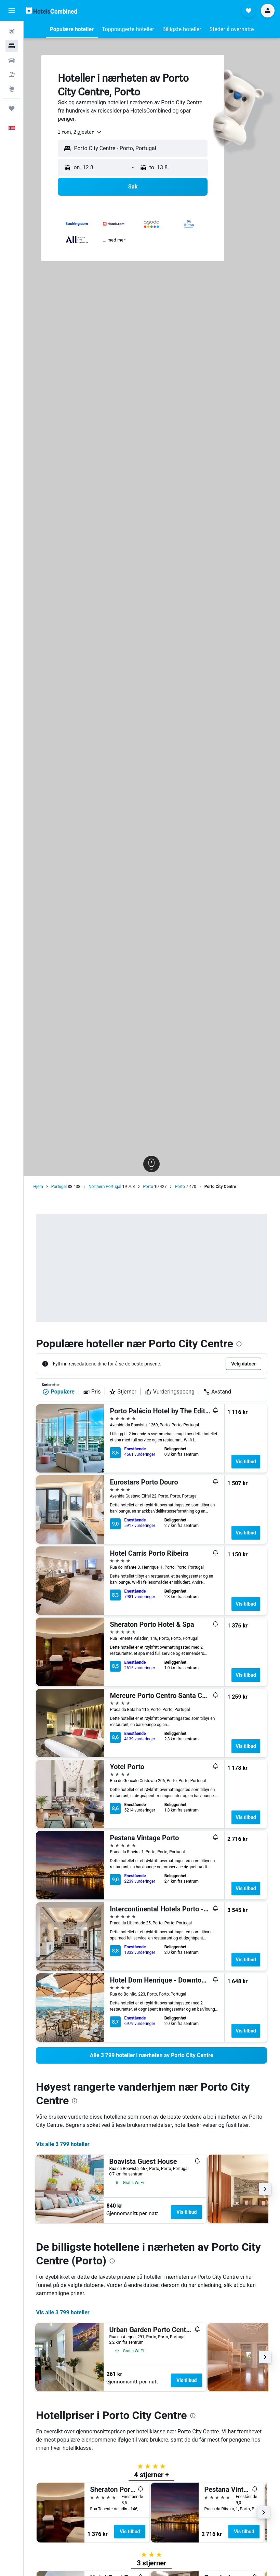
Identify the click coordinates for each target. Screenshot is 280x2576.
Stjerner (123, 1391)
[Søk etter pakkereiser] (12, 74)
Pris (92, 1391)
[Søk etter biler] (12, 60)
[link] (152, 2055)
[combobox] (80, 132)
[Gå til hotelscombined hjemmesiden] (51, 10)
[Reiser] (12, 108)
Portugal (59, 1186)
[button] (11, 10)
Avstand (218, 1391)
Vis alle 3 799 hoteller (63, 2144)
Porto (149, 1186)
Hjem (38, 1186)
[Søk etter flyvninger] (12, 31)
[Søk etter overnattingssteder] (12, 46)
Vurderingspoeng (170, 1391)
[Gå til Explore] (12, 89)
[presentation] (240, 1344)
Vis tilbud (246, 1461)
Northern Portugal (105, 1186)
